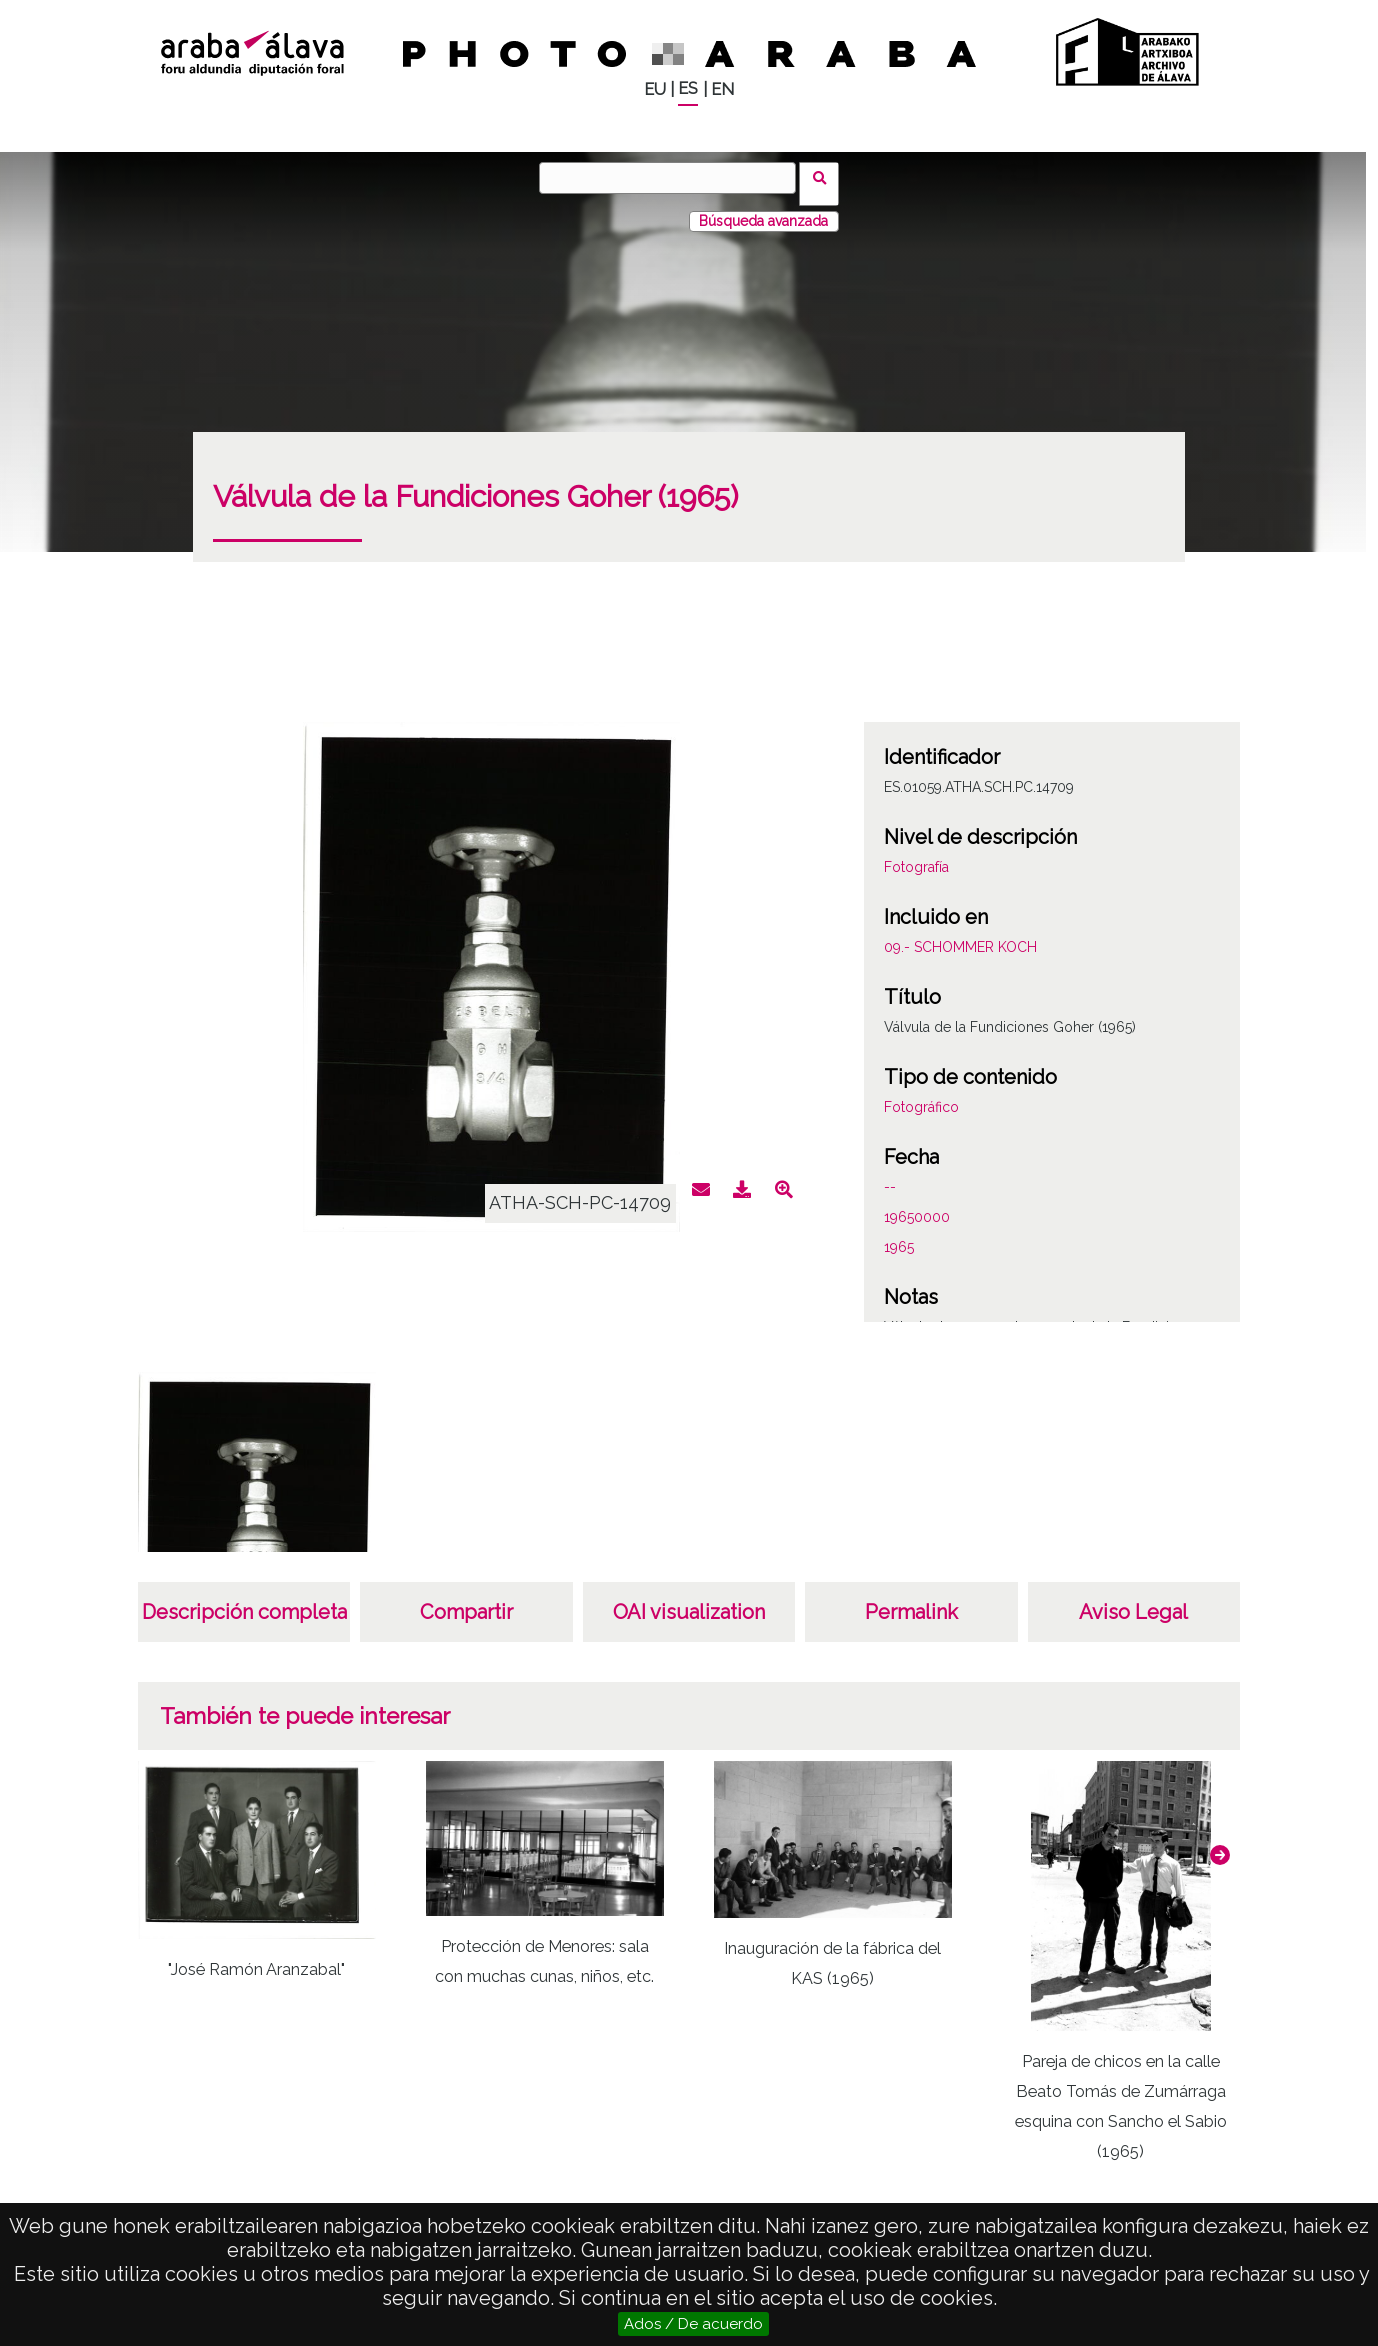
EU (655, 89)
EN (722, 89)
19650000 (917, 1205)
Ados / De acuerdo (693, 2324)
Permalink (911, 1600)
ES (688, 88)
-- (890, 1175)
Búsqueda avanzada (763, 209)
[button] (1220, 1843)
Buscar (825, 177)
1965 (899, 1235)
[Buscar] (674, 178)
